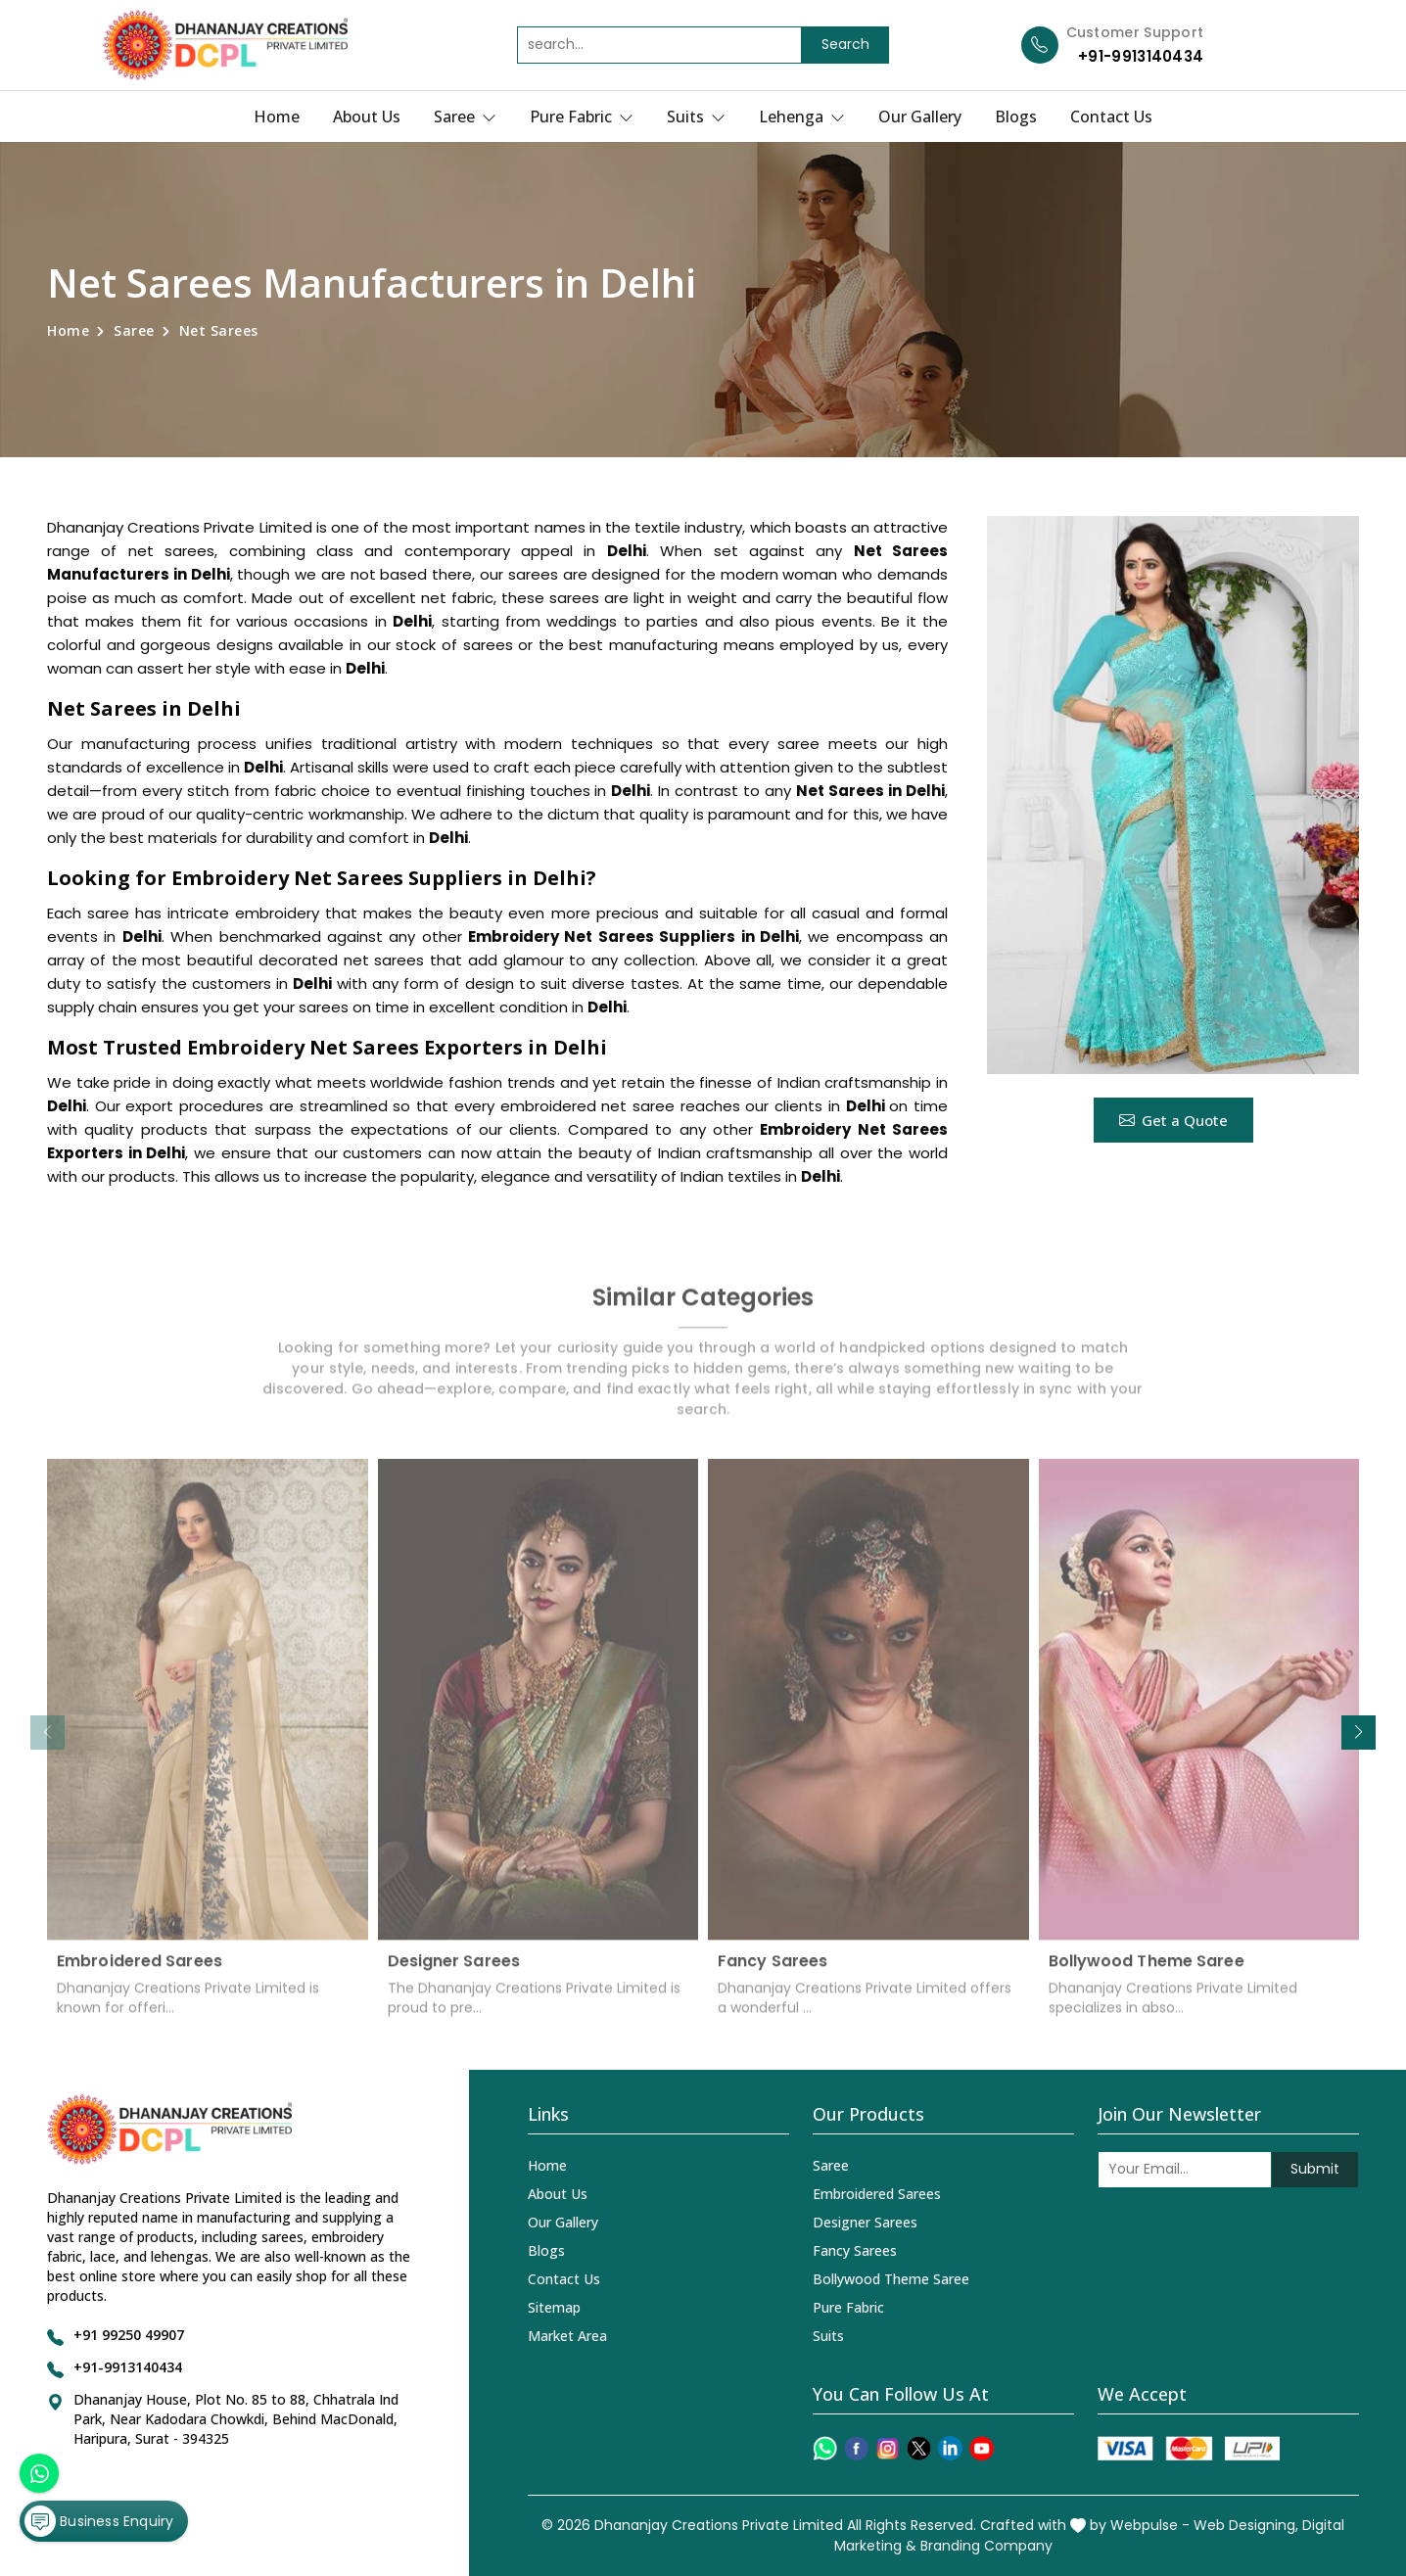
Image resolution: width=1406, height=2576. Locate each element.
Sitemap (554, 2307)
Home (277, 116)
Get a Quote (1173, 1120)
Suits (696, 116)
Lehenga (802, 116)
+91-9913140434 (1140, 56)
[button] (1358, 1732)
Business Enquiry (98, 2521)
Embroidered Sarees (139, 1970)
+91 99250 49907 (128, 2334)
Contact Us (1111, 116)
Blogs (1016, 116)
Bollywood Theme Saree (1146, 1970)
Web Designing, (1246, 2525)
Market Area (567, 2335)
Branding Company (986, 2545)
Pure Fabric (581, 116)
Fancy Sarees (772, 1970)
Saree (465, 116)
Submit (1314, 2168)
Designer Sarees (454, 1970)
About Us (366, 116)
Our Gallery (919, 116)
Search (845, 44)
